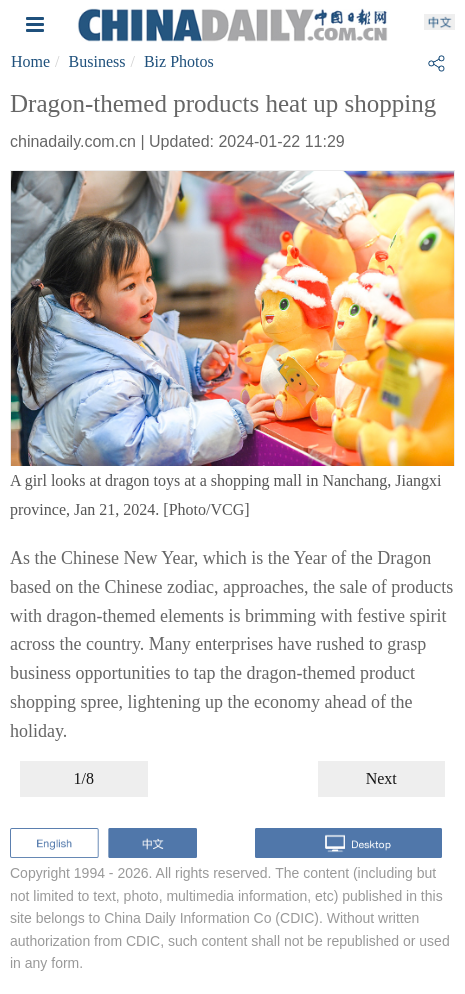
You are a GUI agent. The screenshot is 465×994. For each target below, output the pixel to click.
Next (381, 778)
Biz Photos (179, 61)
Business (97, 61)
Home (30, 61)
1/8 (84, 778)
